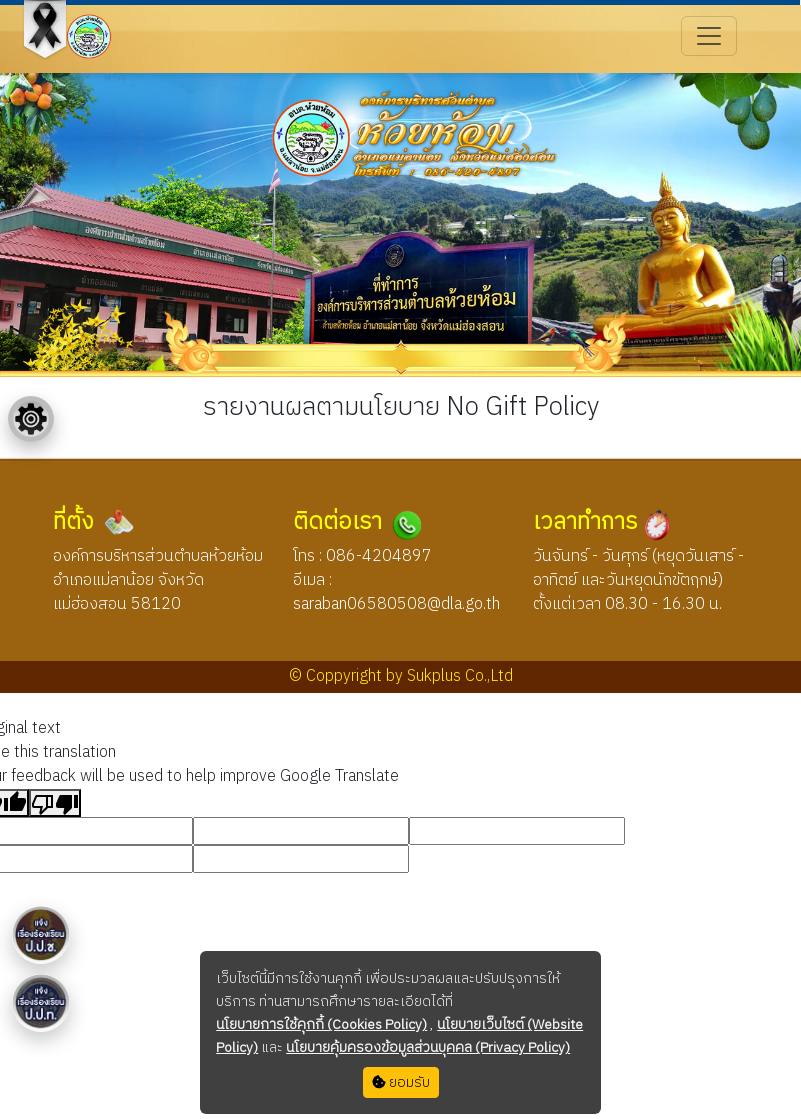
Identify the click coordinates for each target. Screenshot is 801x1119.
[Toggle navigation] (709, 36)
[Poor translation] (55, 803)
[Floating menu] (31, 419)
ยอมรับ (401, 1082)
